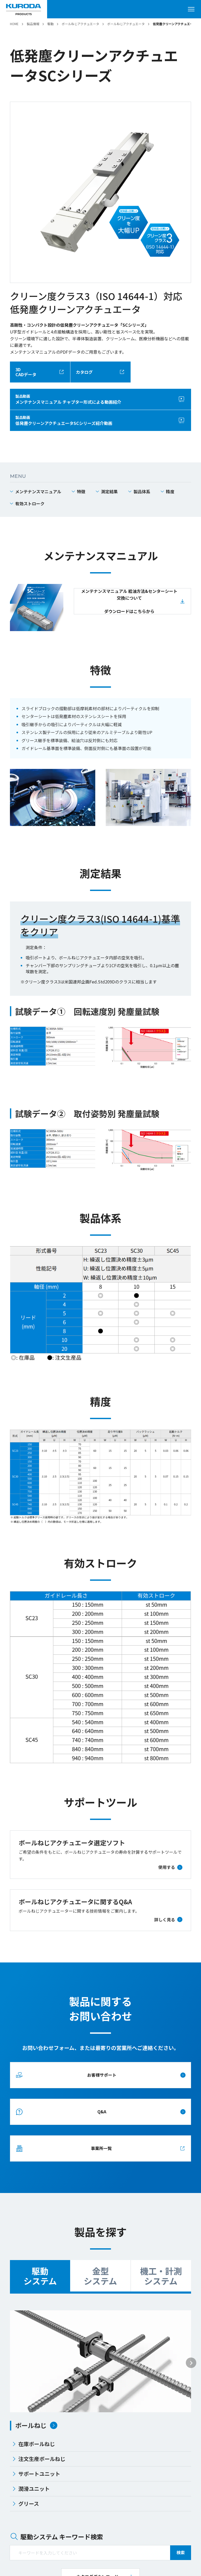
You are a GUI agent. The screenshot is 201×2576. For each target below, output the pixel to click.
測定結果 (109, 491)
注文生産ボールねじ (38, 2459)
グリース (25, 2503)
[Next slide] (191, 2363)
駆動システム (40, 2276)
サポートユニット (36, 2473)
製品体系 (141, 491)
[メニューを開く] (193, 9)
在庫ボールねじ (33, 2444)
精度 (170, 491)
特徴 (81, 491)
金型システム (100, 2276)
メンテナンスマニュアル (38, 491)
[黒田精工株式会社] (23, 9)
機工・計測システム (161, 2276)
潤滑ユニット (31, 2488)
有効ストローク (29, 503)
